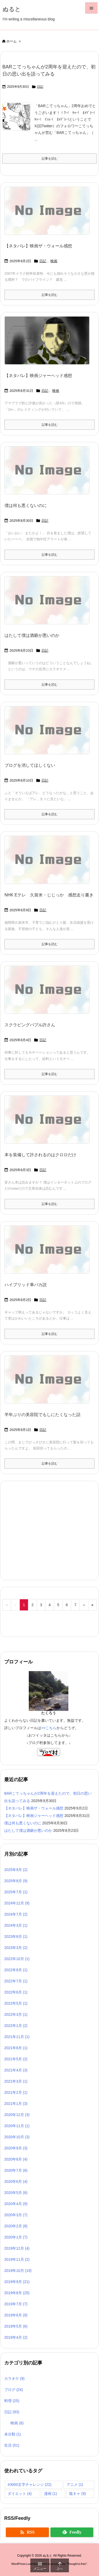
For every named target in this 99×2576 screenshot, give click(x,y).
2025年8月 (15, 1881)
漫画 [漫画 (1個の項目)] (50, 2493)
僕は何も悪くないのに (25, 505)
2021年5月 (15, 2059)
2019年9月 (17, 2282)
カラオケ (14, 2378)
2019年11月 (17, 2259)
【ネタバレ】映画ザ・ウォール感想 (38, 246)
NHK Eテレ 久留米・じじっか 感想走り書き (48, 895)
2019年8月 (17, 2293)
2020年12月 (17, 2115)
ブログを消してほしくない (29, 765)
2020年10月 (17, 2137)
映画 (53, 261)
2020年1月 (15, 2237)
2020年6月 (15, 2181)
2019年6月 (15, 2315)
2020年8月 (15, 2159)
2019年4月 (15, 2337)
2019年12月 (17, 2248)
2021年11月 (17, 2037)
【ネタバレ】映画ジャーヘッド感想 (38, 375)
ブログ (13, 2389)
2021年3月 (15, 2081)
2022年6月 (15, 1992)
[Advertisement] (46, 1530)
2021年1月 (15, 2103)
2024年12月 (17, 1903)
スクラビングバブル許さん (29, 1025)
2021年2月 (15, 2092)
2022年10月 (17, 1959)
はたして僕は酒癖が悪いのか (31, 635)
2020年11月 (17, 2126)
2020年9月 (15, 2148)
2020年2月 (15, 2226)
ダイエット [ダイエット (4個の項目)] (20, 2493)
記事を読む (50, 158)
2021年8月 (15, 2048)
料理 (11, 2401)
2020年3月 (15, 2215)
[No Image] (48, 214)
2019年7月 (15, 2304)
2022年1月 (15, 2025)
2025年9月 (15, 1870)
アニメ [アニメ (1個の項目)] (75, 2484)
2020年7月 (15, 2170)
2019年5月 (15, 2326)
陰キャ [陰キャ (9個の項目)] (77, 2493)
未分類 (12, 2434)
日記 (40, 87)
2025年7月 (15, 1892)
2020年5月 (15, 2193)
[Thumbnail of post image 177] (48, 344)
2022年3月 (15, 2014)
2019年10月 (18, 2270)
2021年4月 (15, 2070)
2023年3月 (15, 1948)
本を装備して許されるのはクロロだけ (40, 1155)
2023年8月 (15, 1936)
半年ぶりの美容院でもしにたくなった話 (42, 1414)
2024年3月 (15, 1925)
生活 (11, 2445)
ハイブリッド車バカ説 (25, 1284)
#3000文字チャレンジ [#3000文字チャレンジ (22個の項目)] (29, 2484)
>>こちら (48, 1728)
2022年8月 (15, 1970)
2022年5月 (15, 2003)
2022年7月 (15, 1981)
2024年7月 (15, 1914)
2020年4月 (15, 2204)
